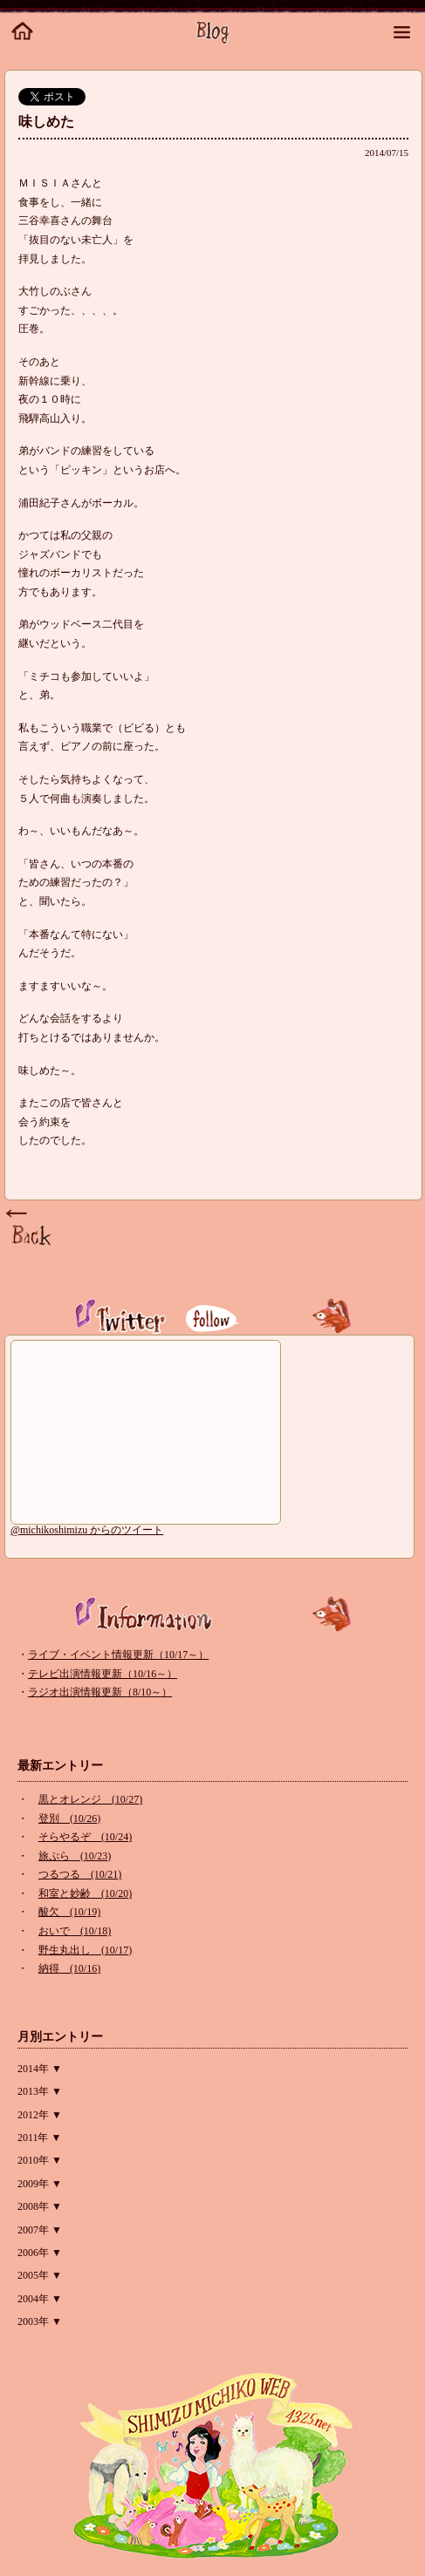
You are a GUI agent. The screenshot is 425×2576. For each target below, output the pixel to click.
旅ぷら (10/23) (74, 1856)
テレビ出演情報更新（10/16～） (102, 1674)
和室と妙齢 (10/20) (85, 1893)
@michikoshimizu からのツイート (86, 1530)
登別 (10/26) (69, 1818)
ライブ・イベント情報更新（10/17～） (118, 1654)
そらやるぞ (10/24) (85, 1837)
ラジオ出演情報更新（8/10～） (100, 1692)
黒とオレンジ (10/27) (90, 1799)
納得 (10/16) (69, 1968)
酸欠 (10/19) (69, 1912)
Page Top (30, 1228)
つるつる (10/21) (79, 1874)
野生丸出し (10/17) (85, 1950)
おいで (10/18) (74, 1931)
